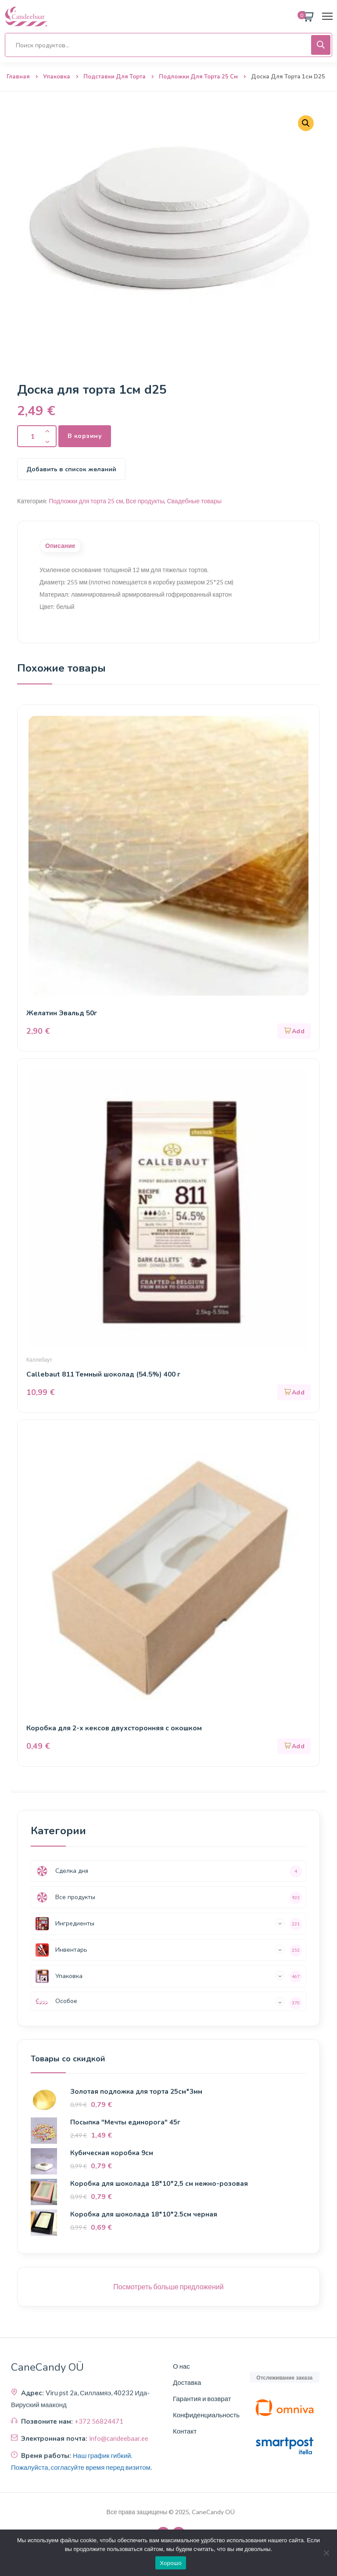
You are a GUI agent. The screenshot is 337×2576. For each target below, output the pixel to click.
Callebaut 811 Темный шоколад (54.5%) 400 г (105, 1374)
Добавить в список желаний (71, 469)
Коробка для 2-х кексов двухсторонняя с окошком (115, 1728)
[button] (306, 123)
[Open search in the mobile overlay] (168, 45)
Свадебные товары (194, 501)
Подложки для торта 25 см (198, 77)
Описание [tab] (60, 546)
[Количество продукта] (37, 436)
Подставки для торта (114, 77)
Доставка (187, 2382)
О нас (181, 2366)
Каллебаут (39, 1359)
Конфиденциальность (206, 2415)
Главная (18, 77)
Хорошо (170, 2563)
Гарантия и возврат (202, 2398)
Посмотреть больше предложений (168, 2286)
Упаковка (56, 77)
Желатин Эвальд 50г (62, 1013)
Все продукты (145, 501)
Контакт (185, 2431)
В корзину (85, 436)
